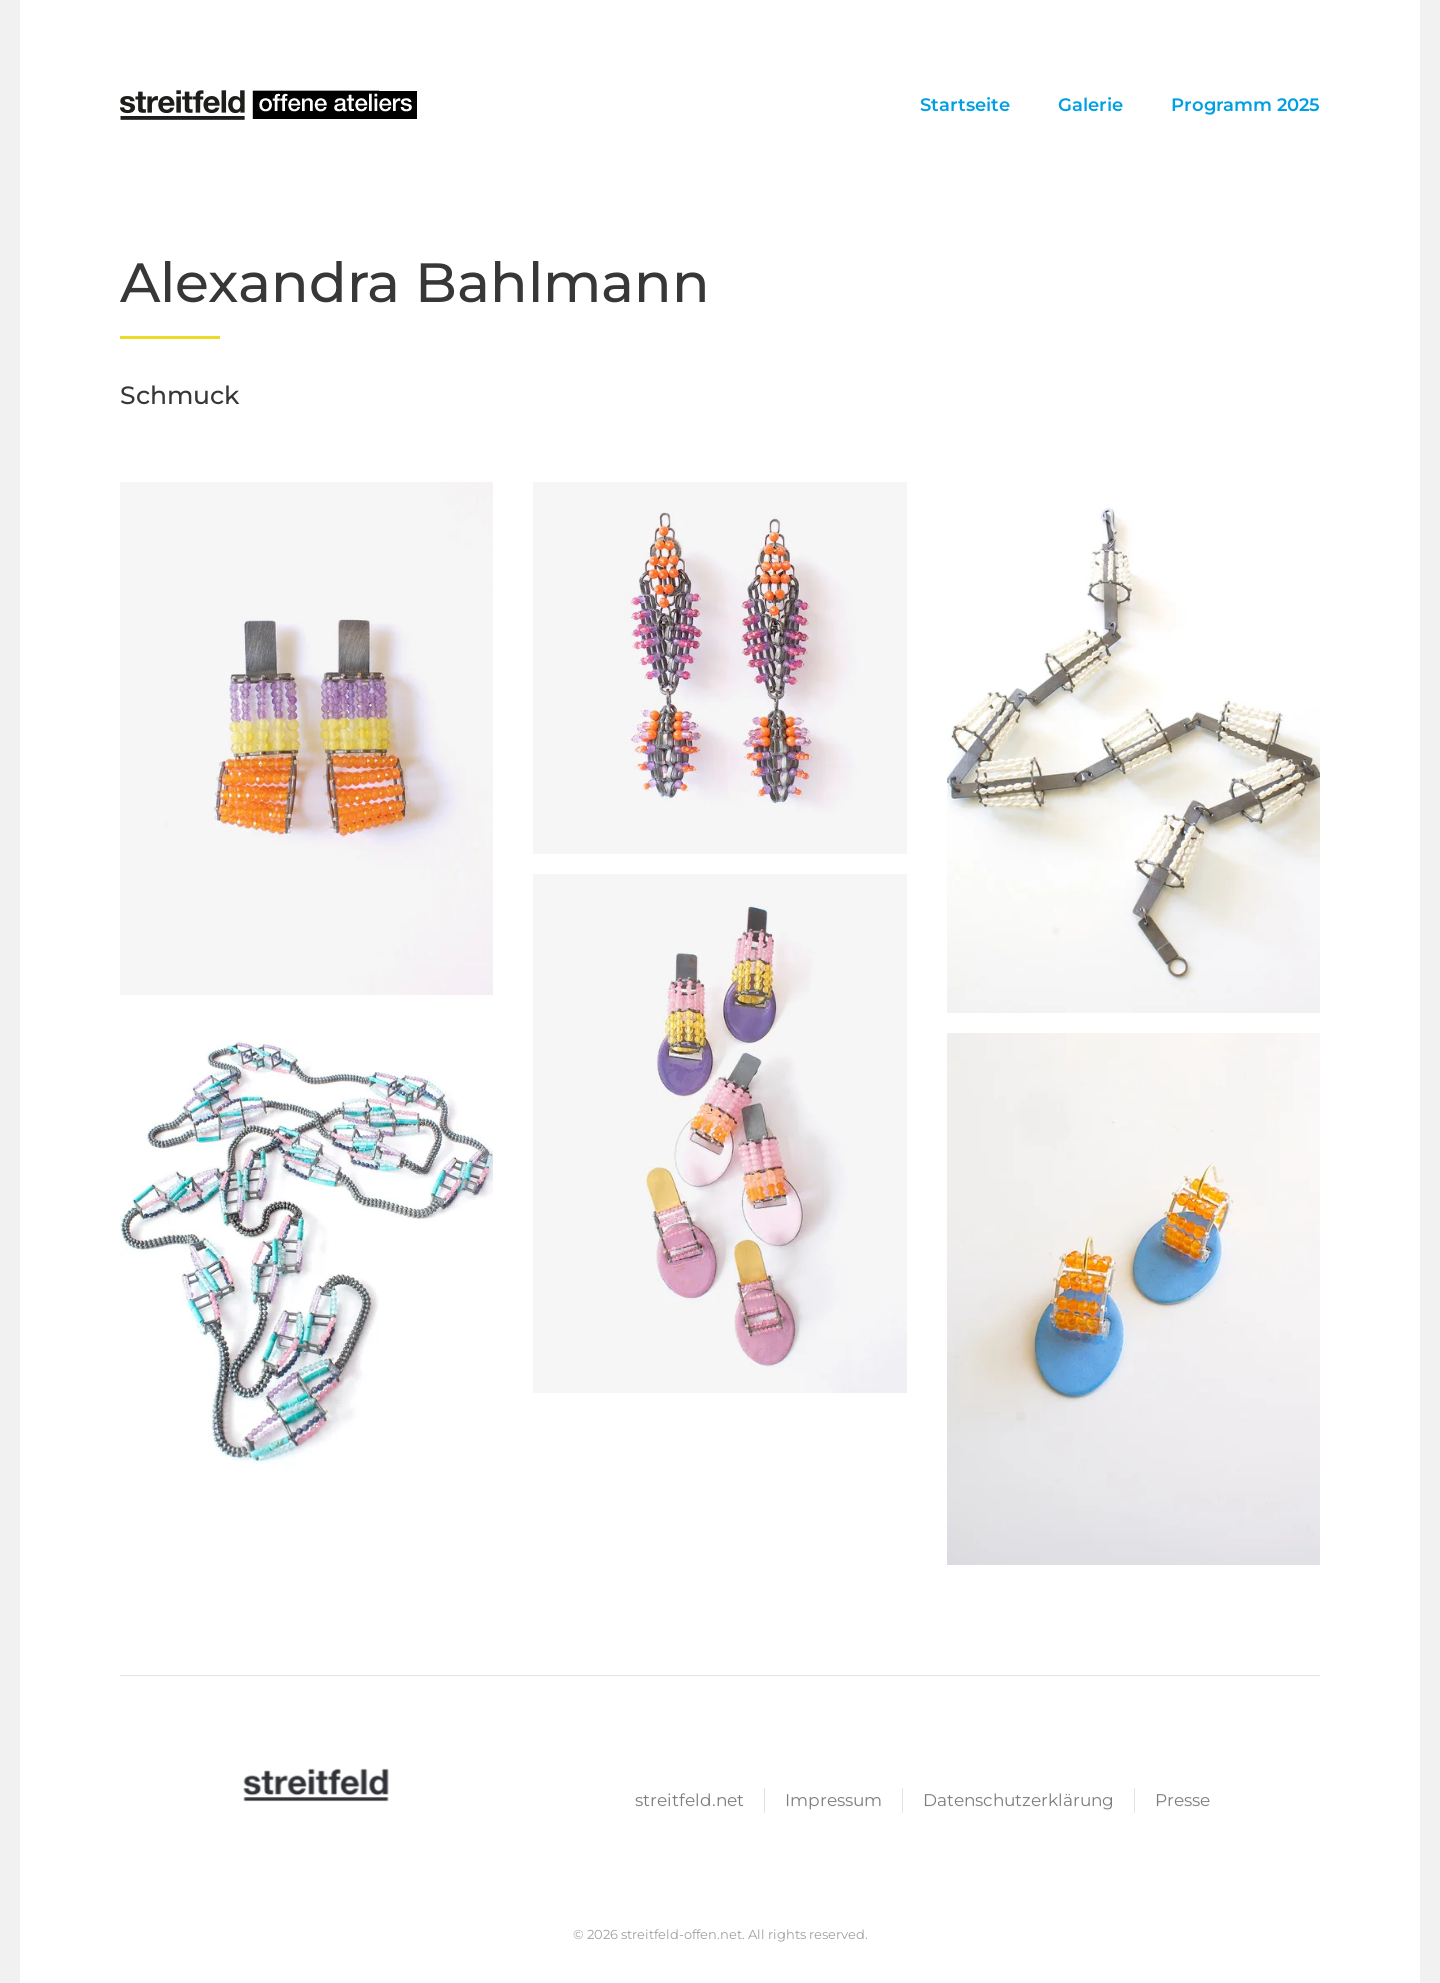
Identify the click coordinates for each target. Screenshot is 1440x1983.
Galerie (1090, 105)
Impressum (833, 1802)
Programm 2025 (1245, 105)
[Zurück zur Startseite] (270, 105)
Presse (1182, 1802)
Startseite (965, 105)
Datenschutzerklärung (1018, 1802)
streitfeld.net (689, 1802)
